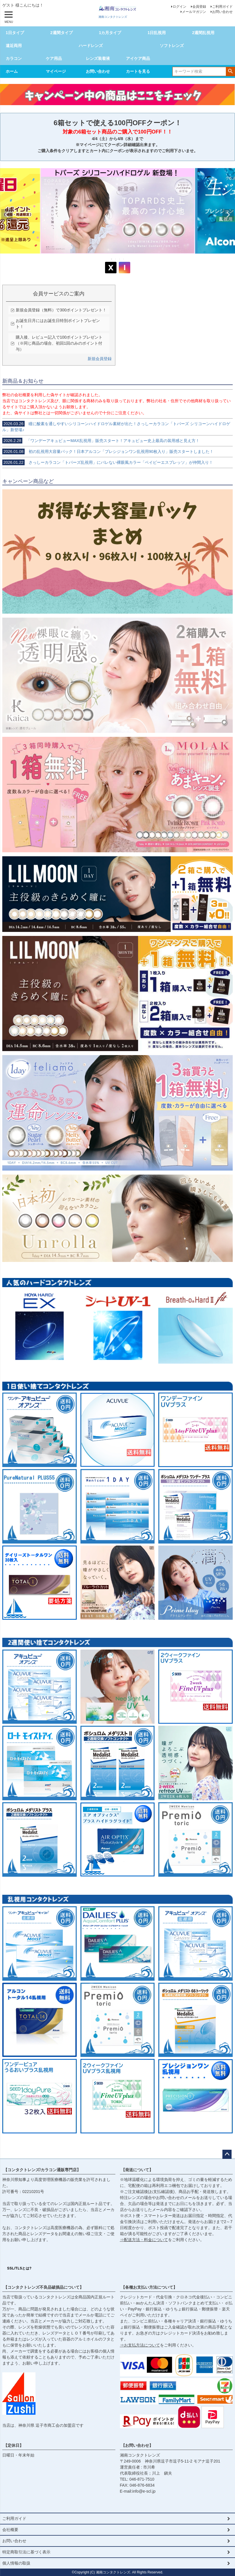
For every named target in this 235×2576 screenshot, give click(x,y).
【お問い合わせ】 (137, 2445)
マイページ (56, 71)
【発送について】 (137, 2169)
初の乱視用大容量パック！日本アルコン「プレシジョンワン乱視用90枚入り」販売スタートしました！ (108, 451)
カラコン (14, 58)
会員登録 (199, 7)
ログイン (179, 7)
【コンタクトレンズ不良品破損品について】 (43, 2287)
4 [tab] (124, 259)
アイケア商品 (138, 58)
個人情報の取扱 (16, 2563)
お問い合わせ (222, 12)
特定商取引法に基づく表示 (26, 2552)
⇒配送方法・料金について (144, 2239)
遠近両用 (14, 45)
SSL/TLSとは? (19, 2268)
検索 (230, 71)
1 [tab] (111, 259)
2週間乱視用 (203, 32)
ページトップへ (227, 2154)
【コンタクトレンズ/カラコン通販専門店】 (42, 2169)
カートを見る (138, 71)
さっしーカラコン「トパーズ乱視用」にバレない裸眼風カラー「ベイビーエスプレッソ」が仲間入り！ (107, 462)
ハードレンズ (91, 45)
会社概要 (10, 2529)
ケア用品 (54, 58)
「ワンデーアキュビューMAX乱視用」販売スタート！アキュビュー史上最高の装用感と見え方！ (101, 440)
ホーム (12, 71)
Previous (7, 215)
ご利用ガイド (222, 7)
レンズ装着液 (98, 58)
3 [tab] (120, 259)
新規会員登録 (100, 358)
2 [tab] (115, 259)
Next (228, 215)
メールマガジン (194, 12)
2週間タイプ (61, 32)
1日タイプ (15, 32)
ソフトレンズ (172, 45)
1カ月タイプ (110, 32)
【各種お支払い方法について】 (149, 2287)
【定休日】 (13, 2445)
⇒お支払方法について (140, 2345)
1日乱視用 (156, 32)
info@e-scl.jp (143, 2491)
